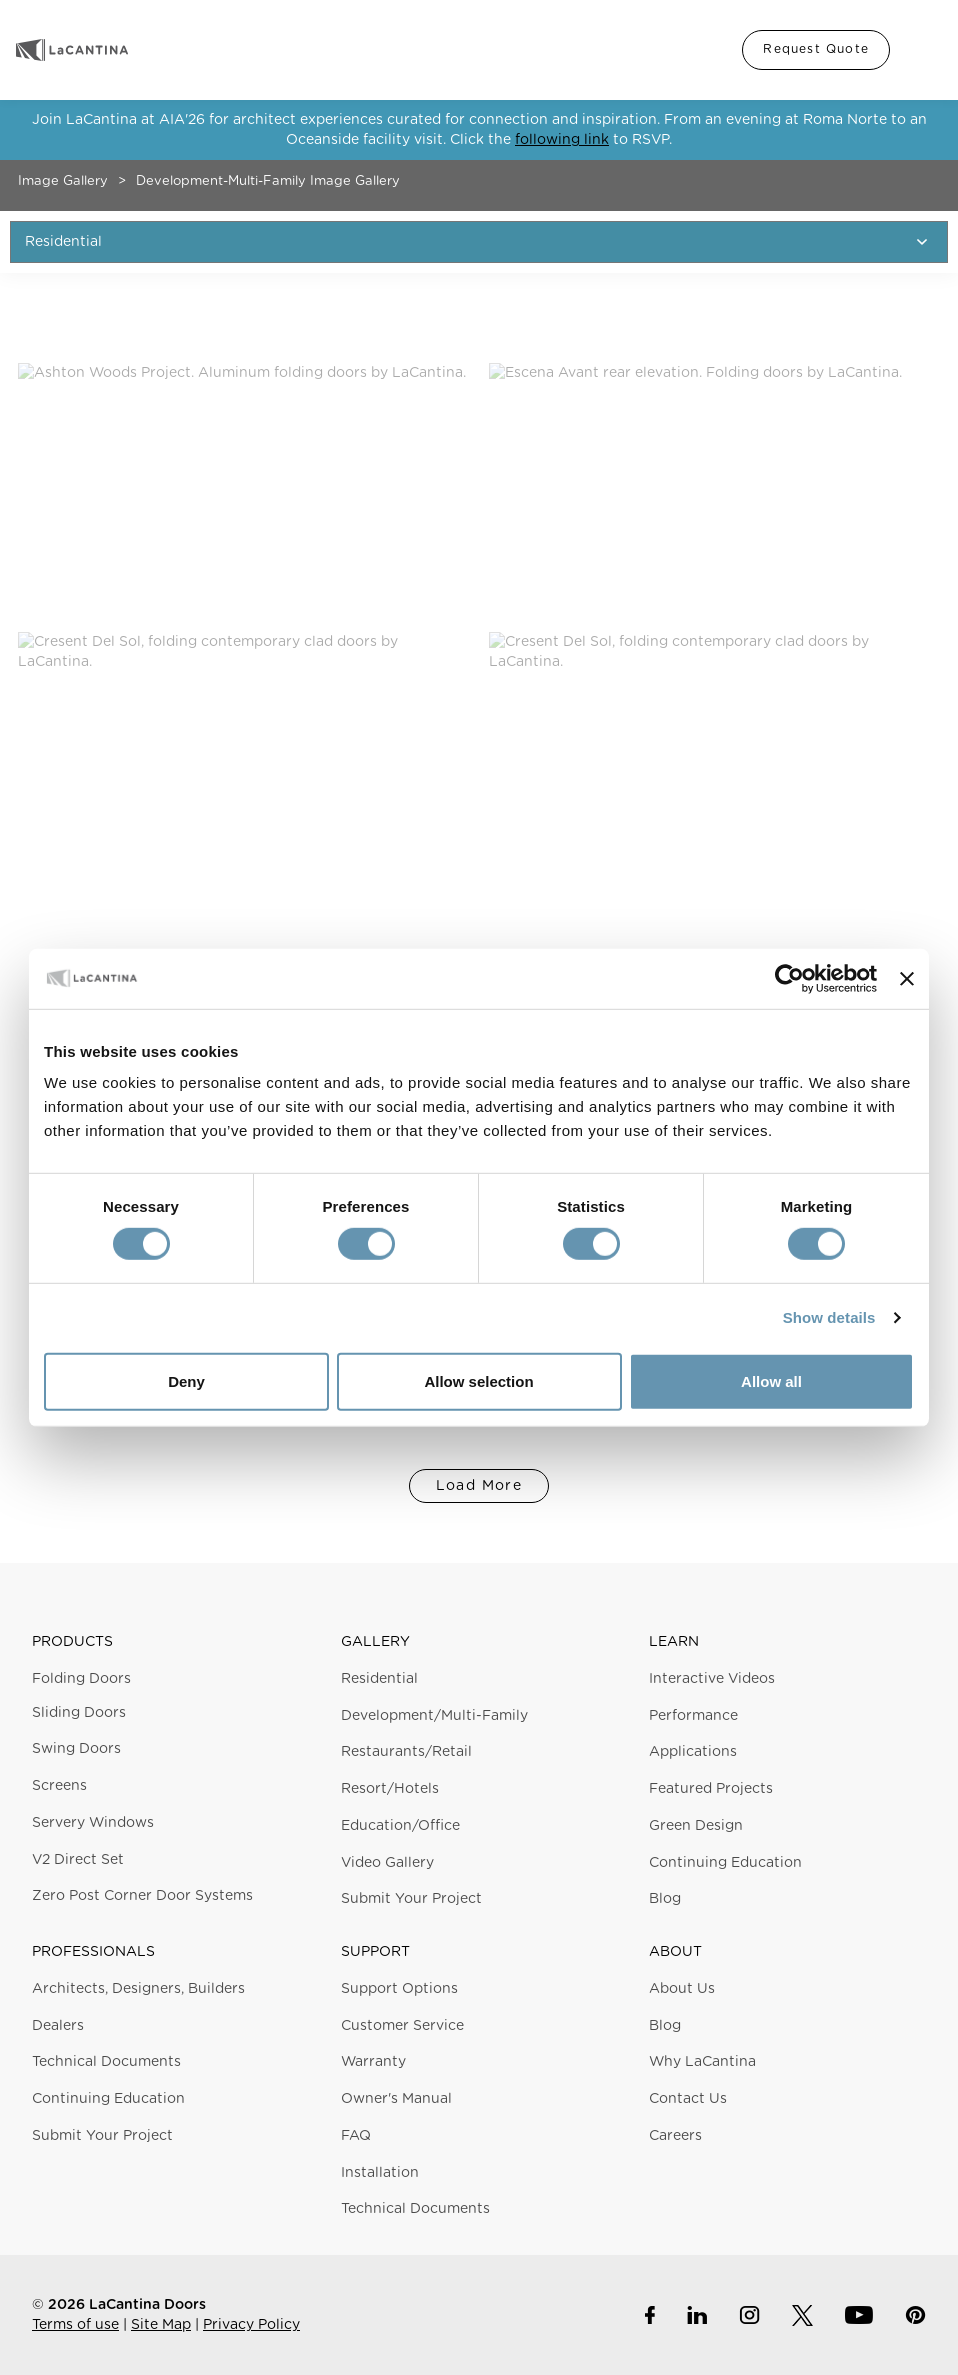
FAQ (356, 2136)
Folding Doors (81, 1679)
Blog (665, 1899)
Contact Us (688, 2099)
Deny (186, 1381)
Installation (380, 2173)
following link (562, 140)
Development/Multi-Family (434, 1716)
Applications (693, 1752)
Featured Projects (711, 1789)
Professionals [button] (93, 1952)
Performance (693, 1716)
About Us (682, 1989)
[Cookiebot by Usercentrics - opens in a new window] (789, 978)
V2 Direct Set (78, 1860)
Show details (829, 1317)
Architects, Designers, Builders (138, 1989)
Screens (59, 1786)
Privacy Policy (251, 2325)
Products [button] (72, 1642)
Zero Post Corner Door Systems (142, 1896)
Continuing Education (725, 1863)
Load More (479, 1486)
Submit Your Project (411, 1899)
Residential (379, 1679)
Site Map (161, 2325)
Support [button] (375, 1952)
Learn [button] (674, 1642)
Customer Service (402, 2026)
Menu (922, 50)
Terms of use (75, 2325)
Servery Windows (93, 1823)
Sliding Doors (79, 1713)
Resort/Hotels (390, 1789)
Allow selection (478, 1381)
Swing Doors (76, 1749)
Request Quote (816, 49)
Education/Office (400, 1826)
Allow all (771, 1381)
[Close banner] (907, 978)
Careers (675, 2136)
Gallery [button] (375, 1642)
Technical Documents (106, 2062)
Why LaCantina (702, 2062)
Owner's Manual (396, 2099)
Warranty (373, 2062)
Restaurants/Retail (406, 1752)
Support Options (399, 1989)
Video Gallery (387, 1863)
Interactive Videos (712, 1679)
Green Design (696, 1826)
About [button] (675, 1952)
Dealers (58, 2026)
